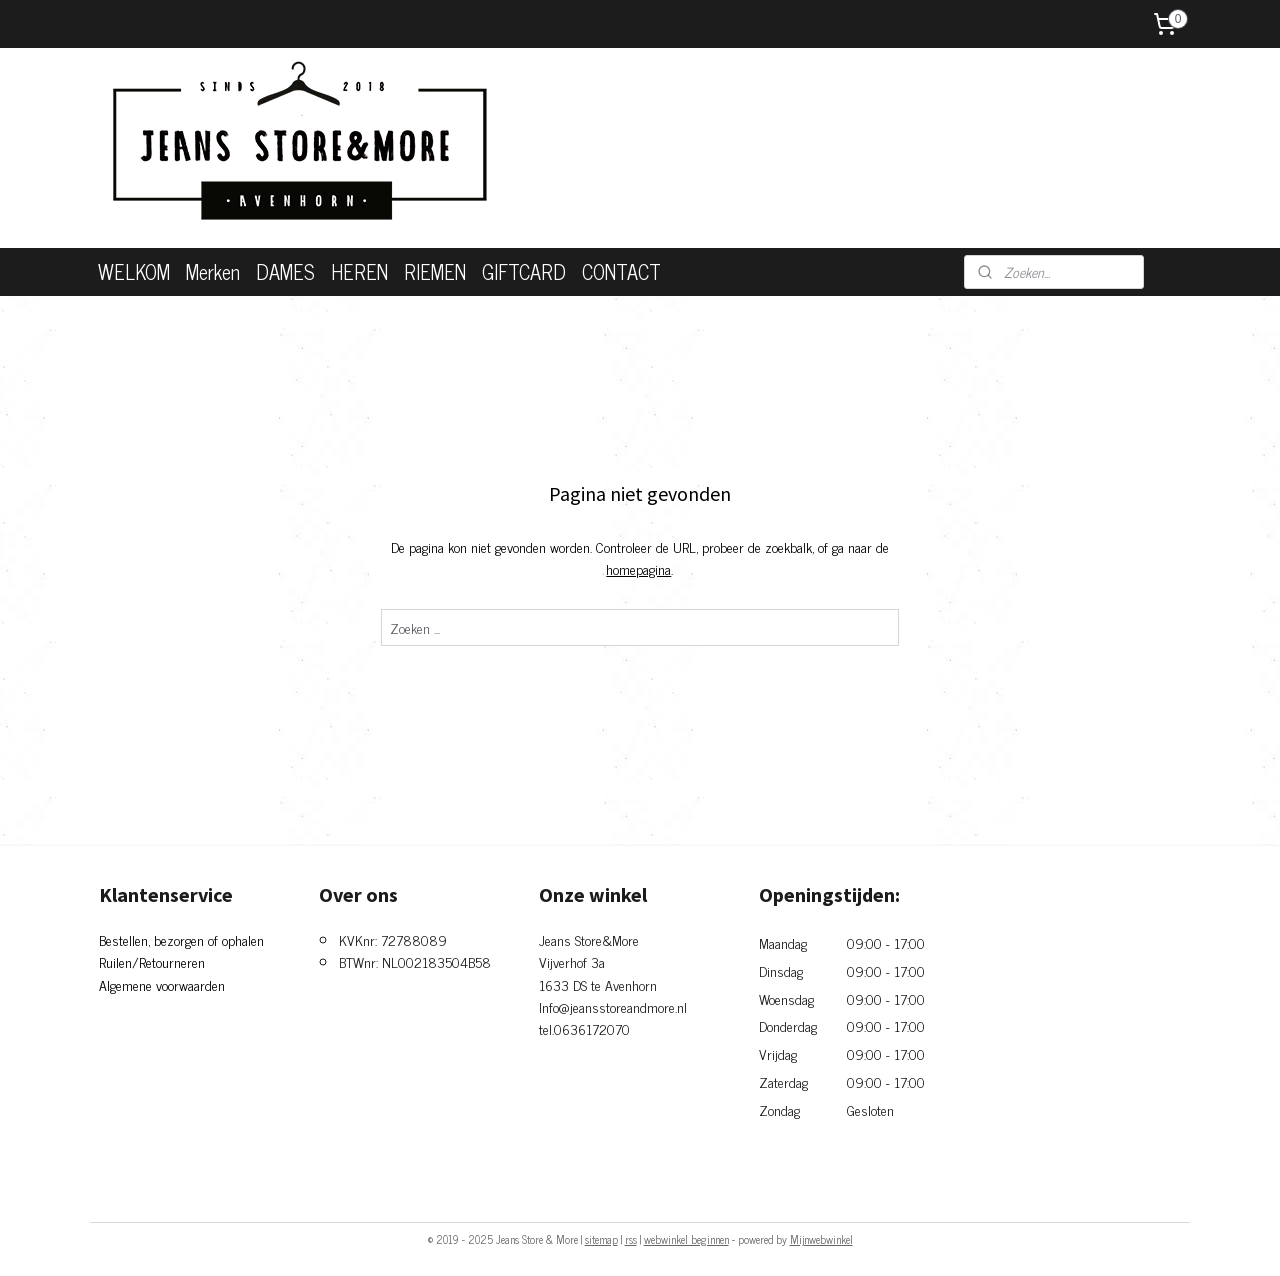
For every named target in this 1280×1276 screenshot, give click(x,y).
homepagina (638, 568)
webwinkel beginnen (686, 1239)
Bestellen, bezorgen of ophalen (181, 939)
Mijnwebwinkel (821, 1239)
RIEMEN (435, 271)
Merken (213, 271)
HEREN (359, 271)
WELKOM (134, 271)
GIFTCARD (524, 271)
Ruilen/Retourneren (152, 961)
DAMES (285, 271)
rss (631, 1239)
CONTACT (621, 271)
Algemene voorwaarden (162, 984)
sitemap (601, 1239)
